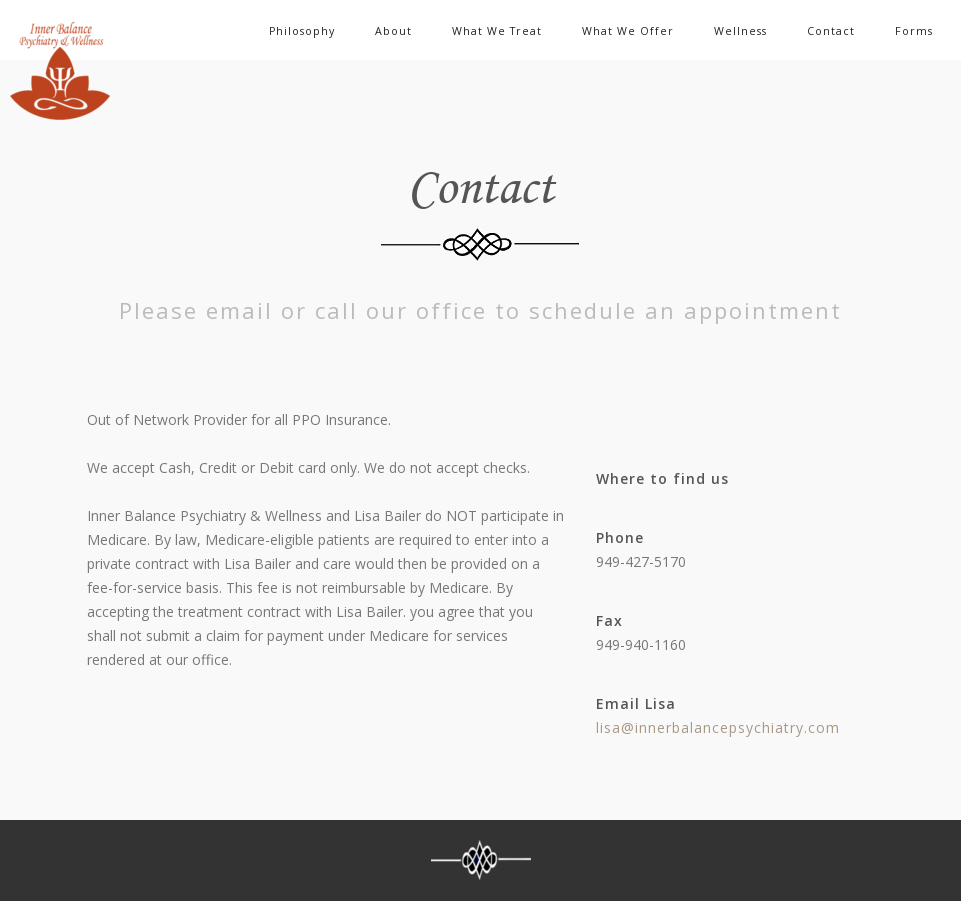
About (393, 31)
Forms (914, 31)
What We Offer (628, 31)
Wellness (740, 31)
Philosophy (302, 31)
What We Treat (497, 31)
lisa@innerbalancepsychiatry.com (718, 727)
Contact (831, 31)
